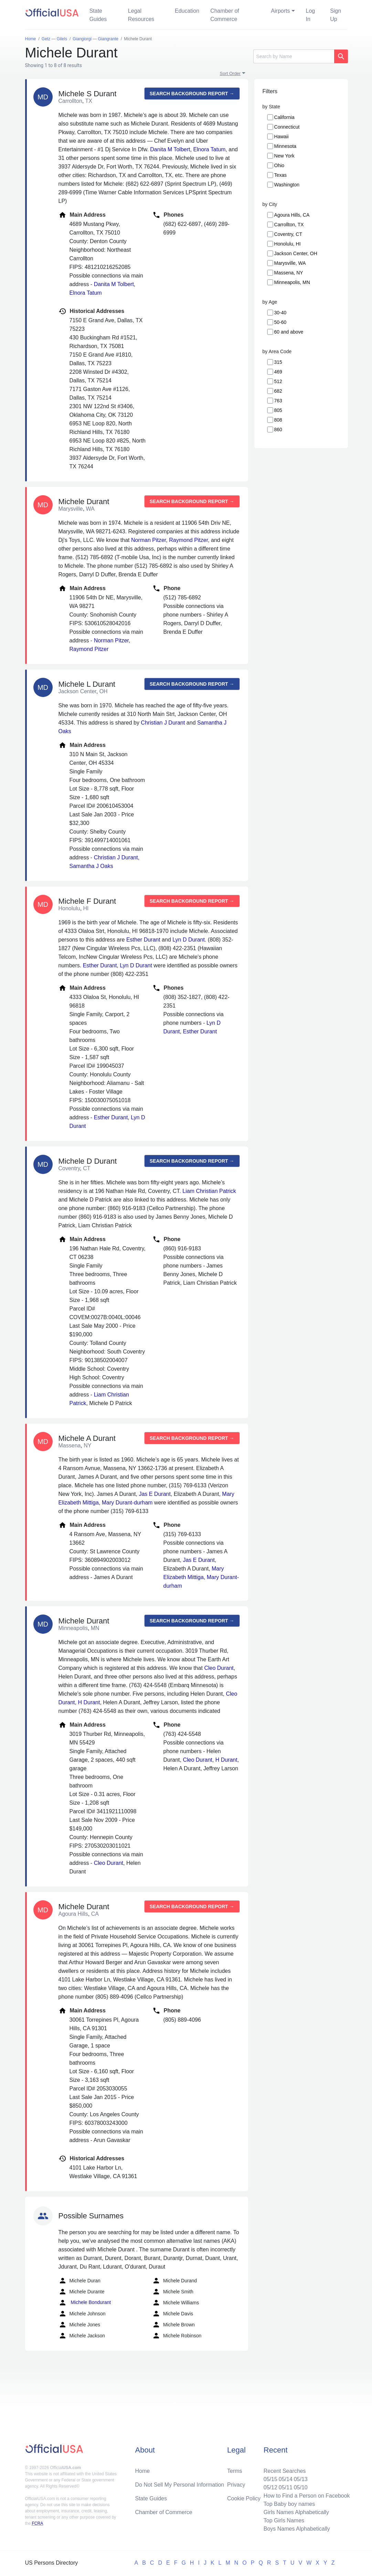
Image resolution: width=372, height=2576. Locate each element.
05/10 (301, 2487)
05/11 (286, 2487)
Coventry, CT (288, 234)
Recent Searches (285, 2471)
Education (187, 11)
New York (284, 156)
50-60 (280, 322)
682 (278, 391)
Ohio (279, 165)
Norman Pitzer (148, 540)
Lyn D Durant (188, 940)
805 (278, 410)
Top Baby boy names (289, 2504)
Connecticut (287, 127)
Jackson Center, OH (295, 253)
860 (278, 429)
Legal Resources (141, 15)
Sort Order (230, 73)
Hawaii (281, 136)
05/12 (270, 2487)
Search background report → (192, 93)
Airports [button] (280, 11)
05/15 (270, 2479)
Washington (286, 185)
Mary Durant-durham (127, 1503)
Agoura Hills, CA (292, 215)
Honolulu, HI (287, 244)
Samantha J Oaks (91, 866)
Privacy (236, 2485)
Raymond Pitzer (188, 540)
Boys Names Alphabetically (297, 2529)
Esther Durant (143, 940)
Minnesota (285, 146)
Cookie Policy (244, 2498)
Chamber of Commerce (224, 15)
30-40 (280, 312)
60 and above (289, 332)
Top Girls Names (284, 2520)
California (284, 117)
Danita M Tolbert (170, 149)
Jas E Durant (154, 1494)
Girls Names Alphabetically (296, 2512)
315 (278, 362)
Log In (310, 15)
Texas (280, 175)
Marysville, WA (290, 263)
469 (278, 372)
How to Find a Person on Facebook (307, 2496)
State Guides (98, 15)
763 (278, 401)
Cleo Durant (218, 1668)
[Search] (293, 56)
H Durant (89, 1702)
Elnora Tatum (209, 149)
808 (278, 420)
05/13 (301, 2479)
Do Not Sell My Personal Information (179, 2485)
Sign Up (335, 15)
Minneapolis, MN (292, 282)
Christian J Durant (163, 723)
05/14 (286, 2479)
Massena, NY (288, 273)
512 (278, 381)
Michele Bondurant (85, 2302)
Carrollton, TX (289, 224)
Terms (234, 2471)
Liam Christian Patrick (209, 1191)
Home (142, 2471)
